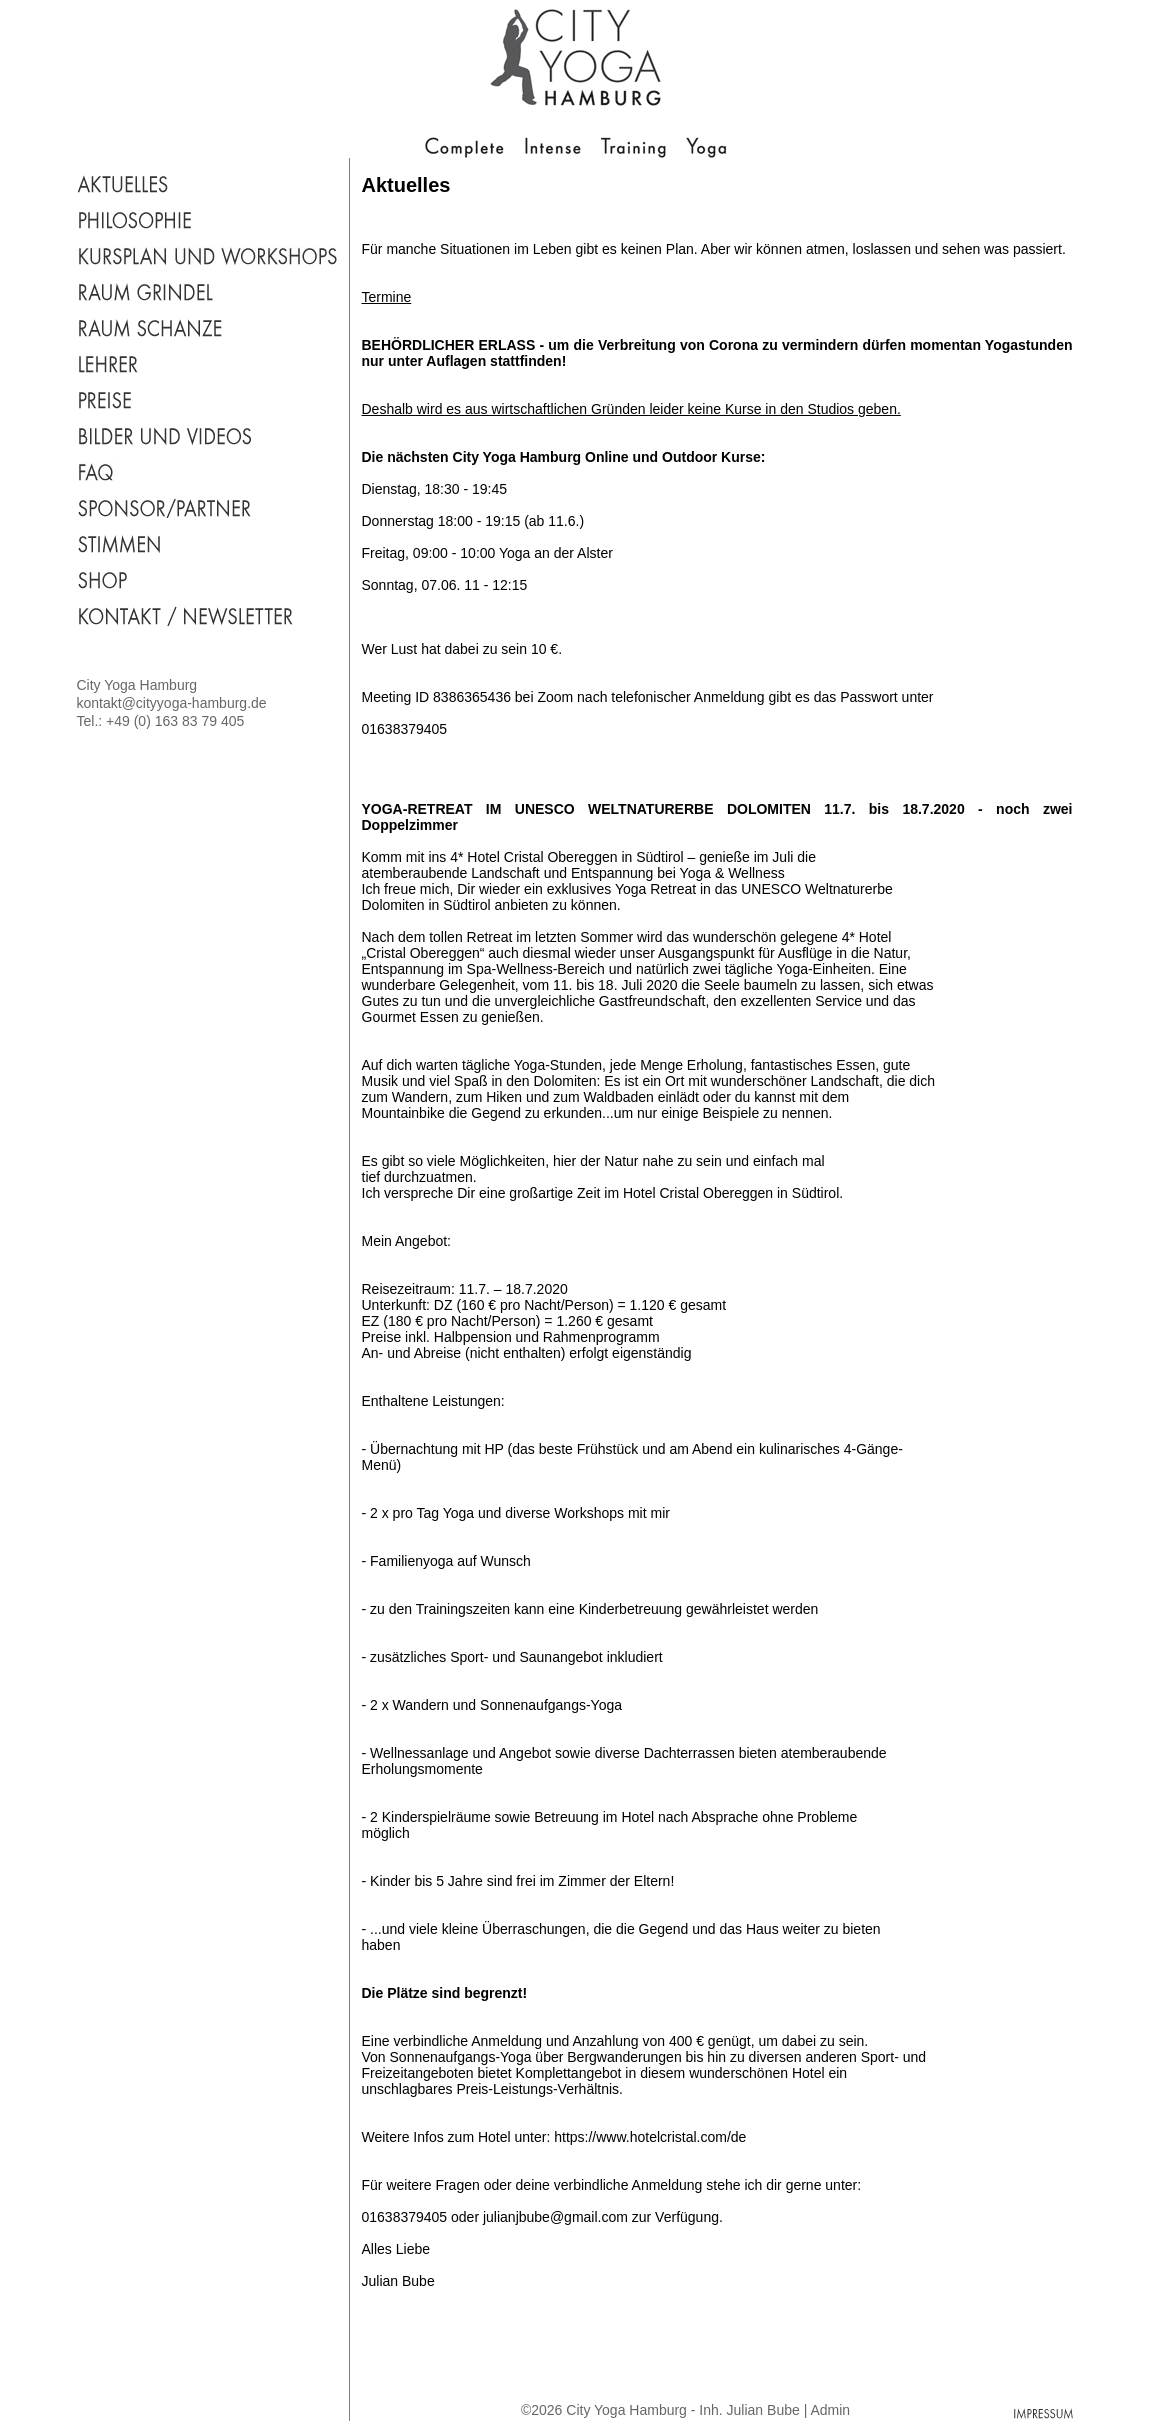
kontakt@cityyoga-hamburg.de (172, 703)
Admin (830, 2410)
